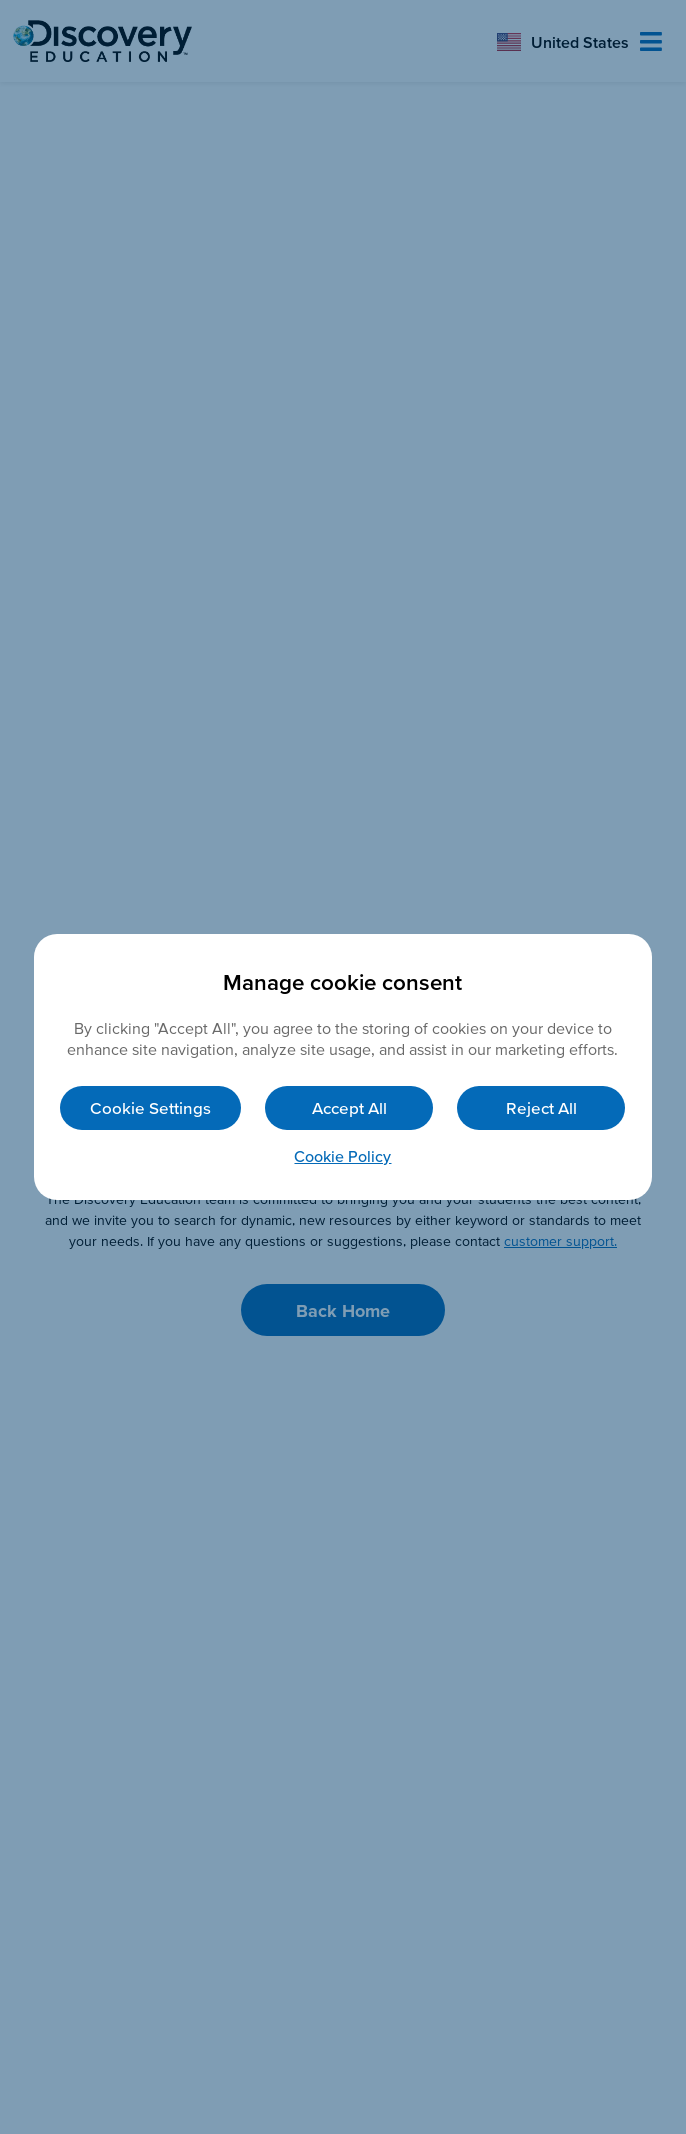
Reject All (541, 1107)
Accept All (349, 1107)
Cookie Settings (150, 1107)
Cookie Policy (342, 1156)
